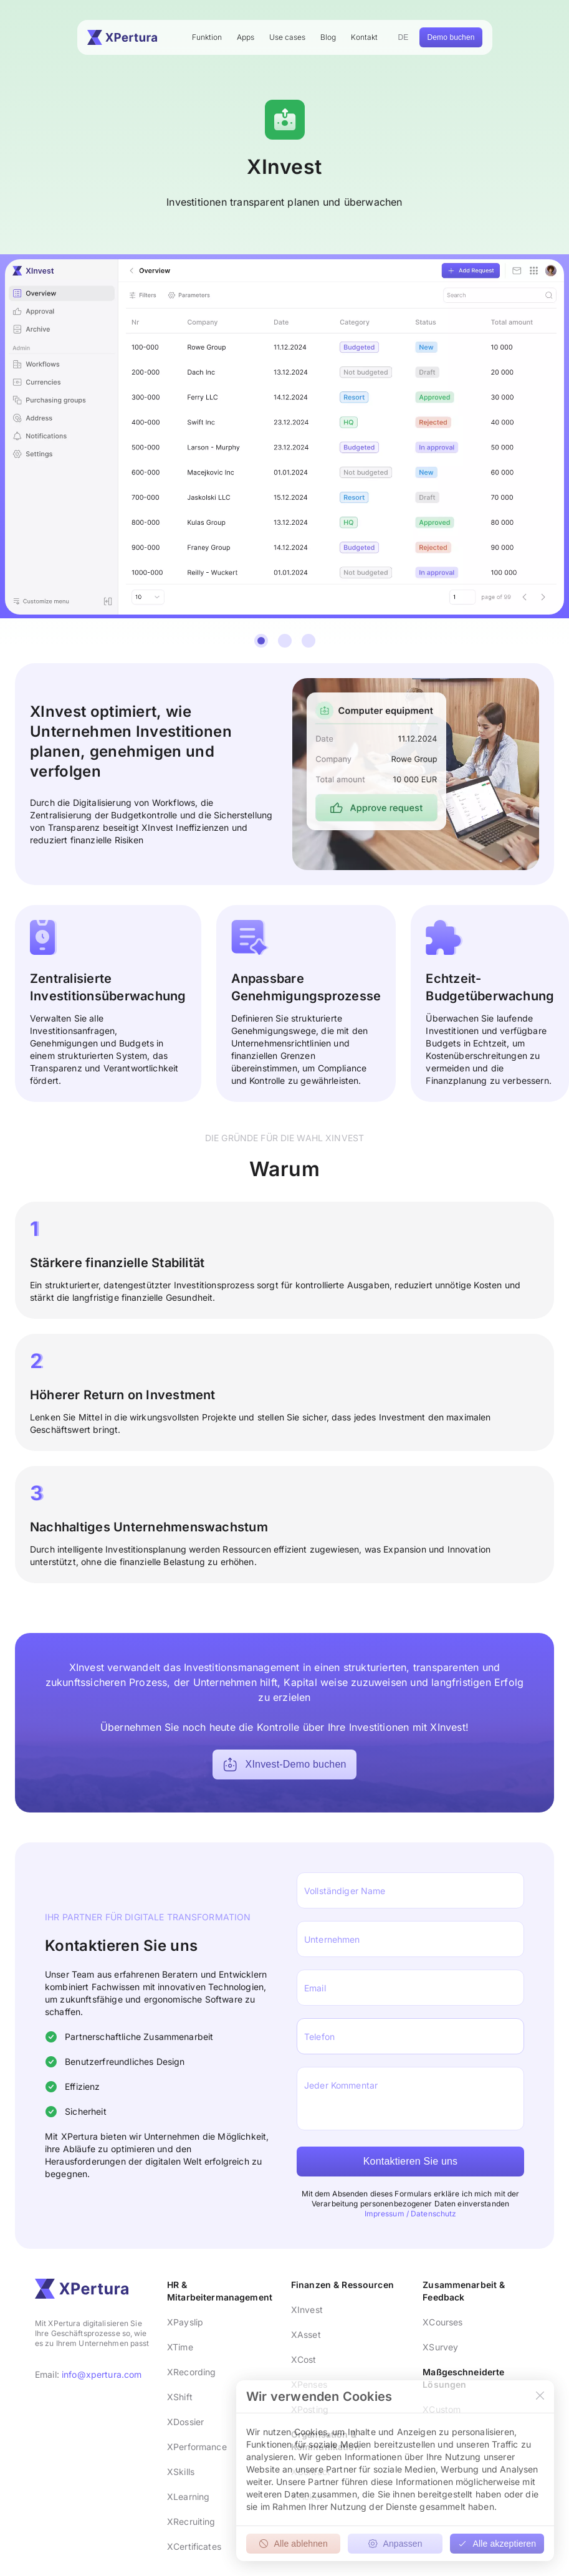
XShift (180, 2397)
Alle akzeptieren (496, 2544)
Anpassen (395, 2544)
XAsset (306, 2334)
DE (403, 37)
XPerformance (197, 2446)
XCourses (442, 2322)
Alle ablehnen (293, 2544)
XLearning (188, 2496)
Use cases (287, 37)
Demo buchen (450, 37)
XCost (304, 2359)
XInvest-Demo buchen (284, 1764)
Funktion (207, 37)
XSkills (180, 2471)
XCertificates (194, 2546)
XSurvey (440, 2347)
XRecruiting (191, 2521)
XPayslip (185, 2322)
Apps (245, 37)
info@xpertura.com (101, 2374)
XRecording (191, 2372)
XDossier (185, 2421)
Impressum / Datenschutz (411, 2213)
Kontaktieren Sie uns (410, 2161)
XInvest (307, 2309)
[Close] (540, 2396)
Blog (328, 37)
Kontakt (364, 37)
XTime (180, 2347)
